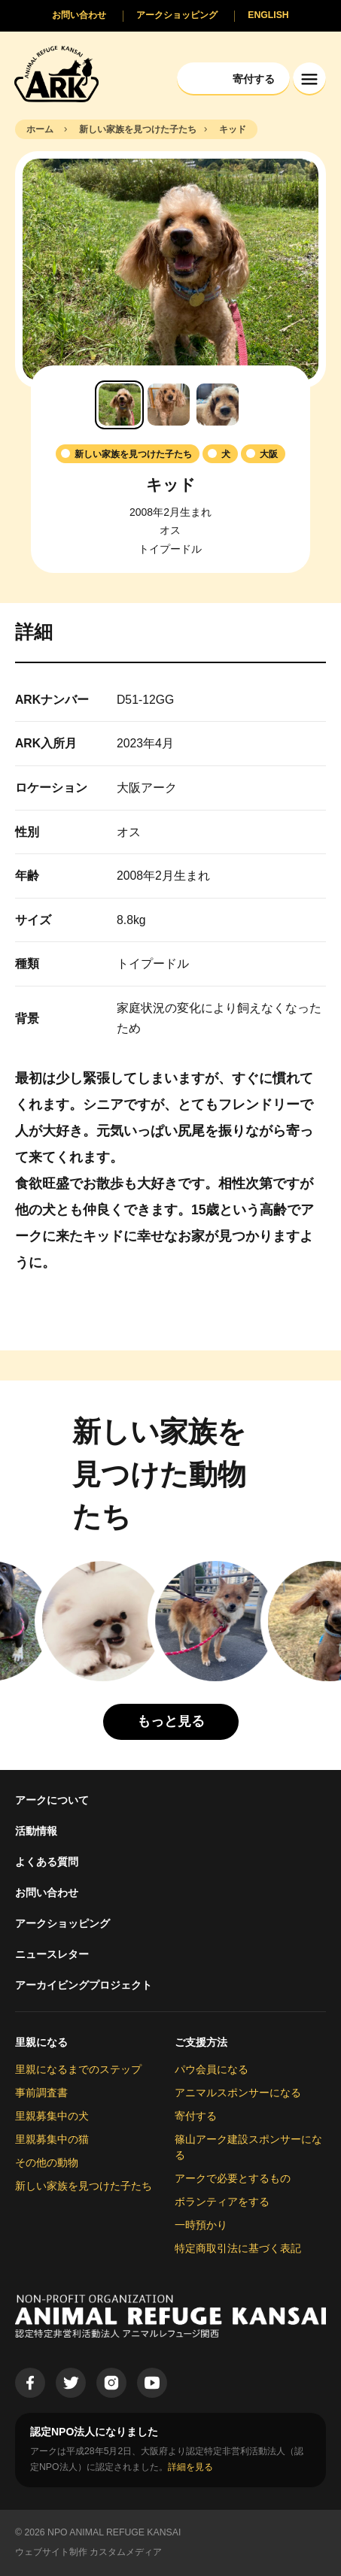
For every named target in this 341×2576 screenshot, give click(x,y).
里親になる (41, 2042)
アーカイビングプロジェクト (83, 1985)
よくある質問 (46, 1862)
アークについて (52, 1800)
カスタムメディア (126, 2552)
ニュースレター (52, 1954)
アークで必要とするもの (233, 2178)
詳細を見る (190, 2467)
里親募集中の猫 (52, 2139)
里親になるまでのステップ (78, 2069)
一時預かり (201, 2225)
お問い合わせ (46, 1893)
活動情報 (36, 1831)
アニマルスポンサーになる (238, 2093)
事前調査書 (41, 2093)
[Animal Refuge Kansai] (56, 73)
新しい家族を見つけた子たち (83, 2186)
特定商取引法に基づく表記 (238, 2248)
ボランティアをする (222, 2202)
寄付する (196, 2116)
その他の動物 (46, 2162)
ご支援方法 (201, 2042)
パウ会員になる (211, 2069)
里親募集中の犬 (52, 2116)
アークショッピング (62, 1923)
